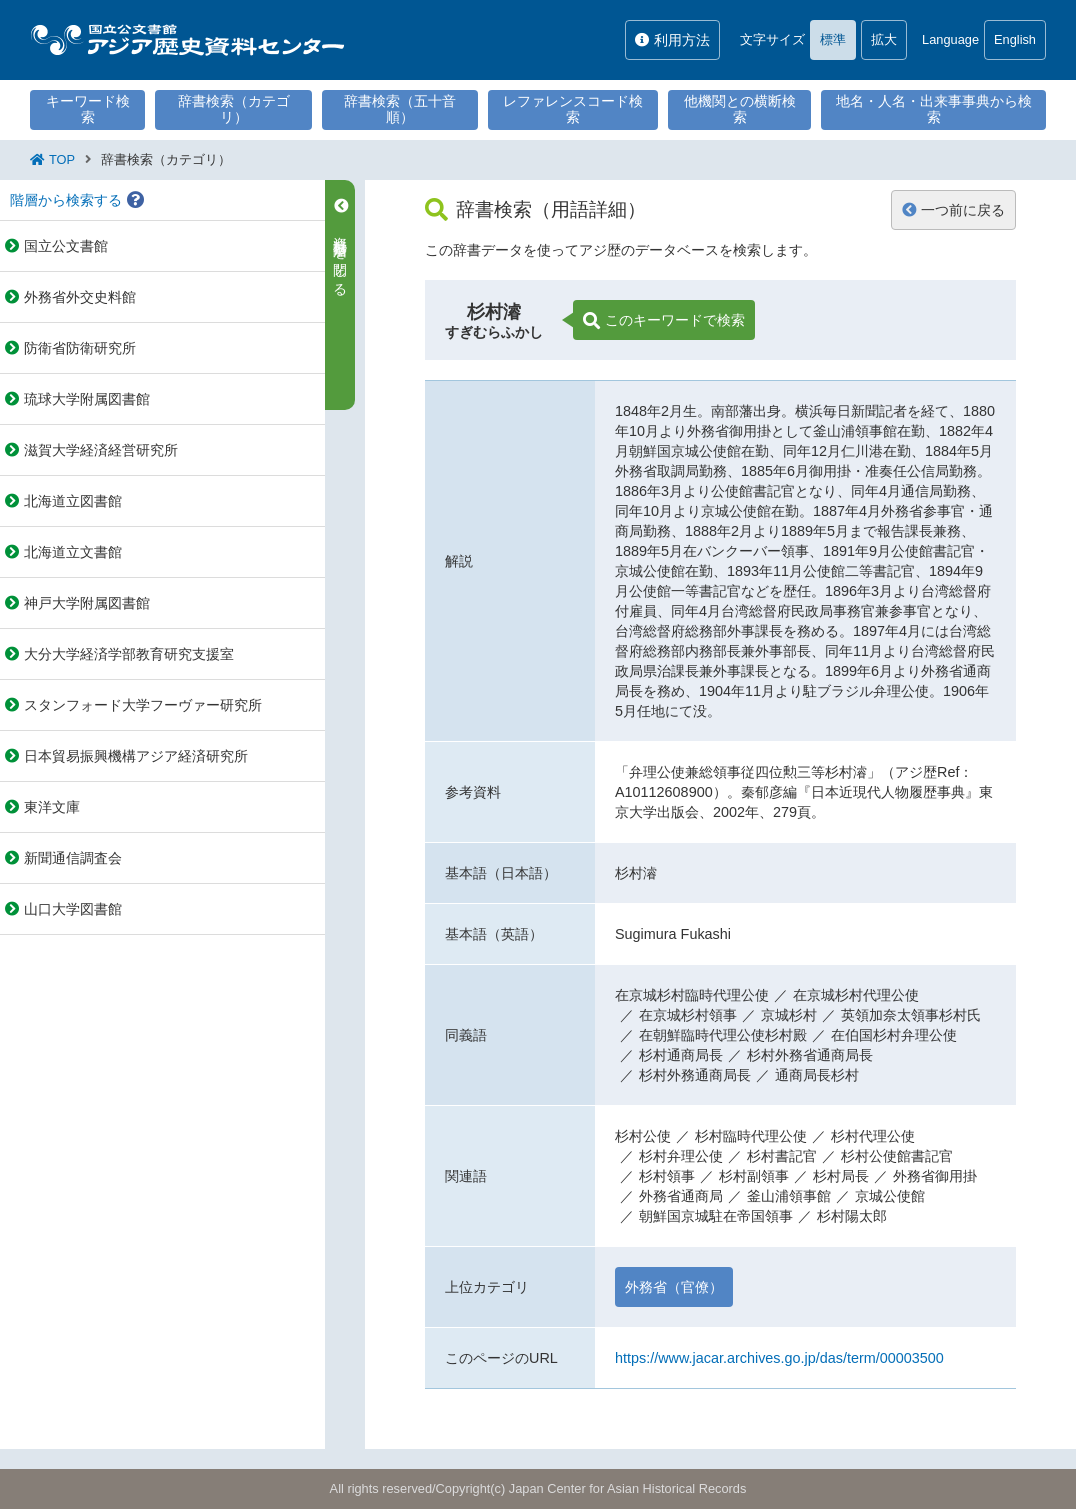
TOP (62, 159)
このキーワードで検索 (664, 321)
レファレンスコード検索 (573, 109)
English (1015, 39)
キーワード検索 (88, 109)
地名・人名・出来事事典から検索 (934, 109)
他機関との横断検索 (740, 109)
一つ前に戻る (953, 210)
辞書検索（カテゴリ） (234, 109)
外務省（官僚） (674, 1287)
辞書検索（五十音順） (400, 109)
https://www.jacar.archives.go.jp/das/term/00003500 (779, 1358)
